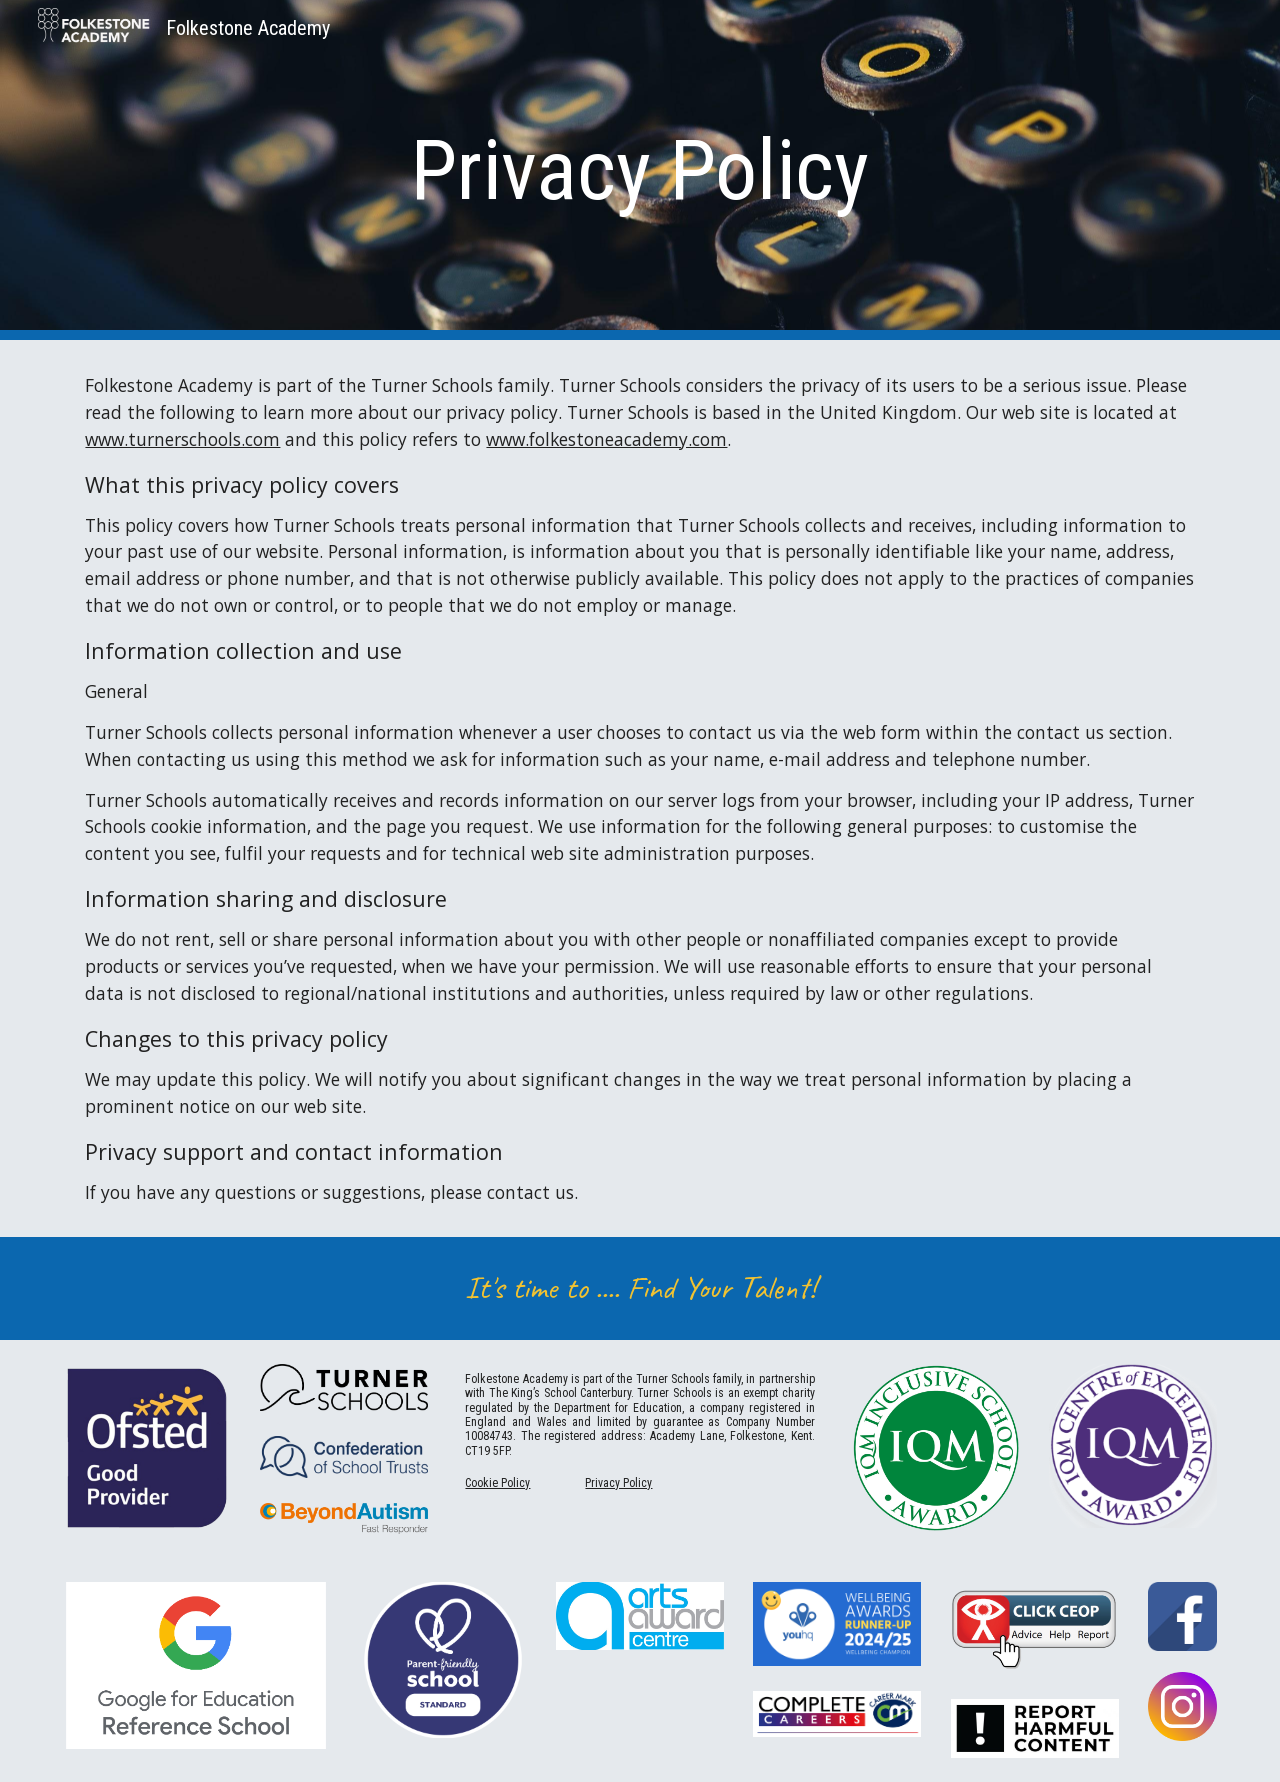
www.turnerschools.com (182, 439)
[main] (640, 170)
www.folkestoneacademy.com (606, 439)
